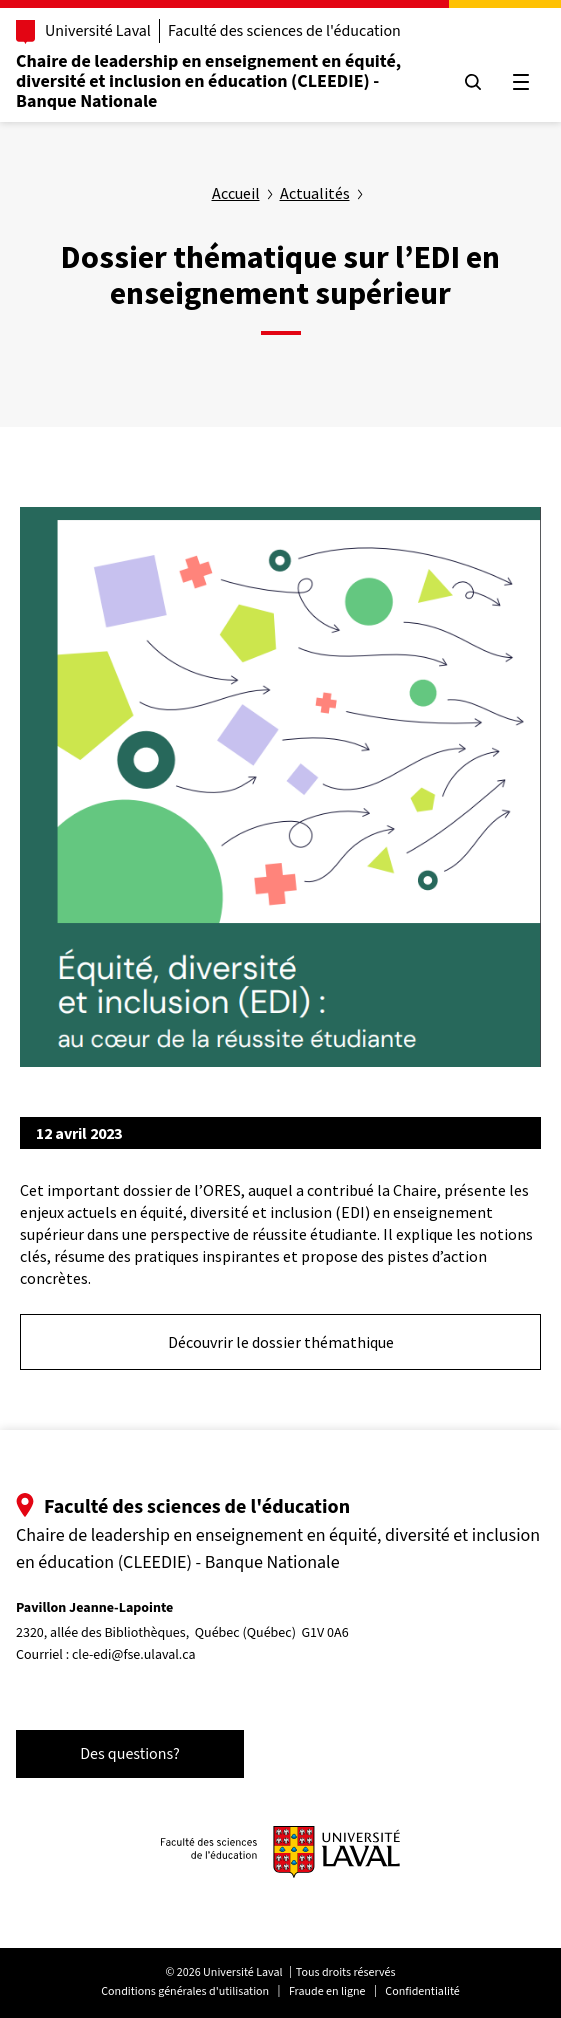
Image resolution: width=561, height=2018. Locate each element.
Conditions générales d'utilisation (185, 1991)
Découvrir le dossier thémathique (281, 1342)
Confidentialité (422, 1991)
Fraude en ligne (327, 1991)
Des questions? (130, 1754)
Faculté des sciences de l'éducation (284, 31)
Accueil (236, 193)
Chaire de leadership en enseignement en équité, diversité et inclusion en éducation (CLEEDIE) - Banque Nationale (208, 81)
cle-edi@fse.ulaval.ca (134, 1655)
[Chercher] (473, 82)
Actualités (315, 193)
